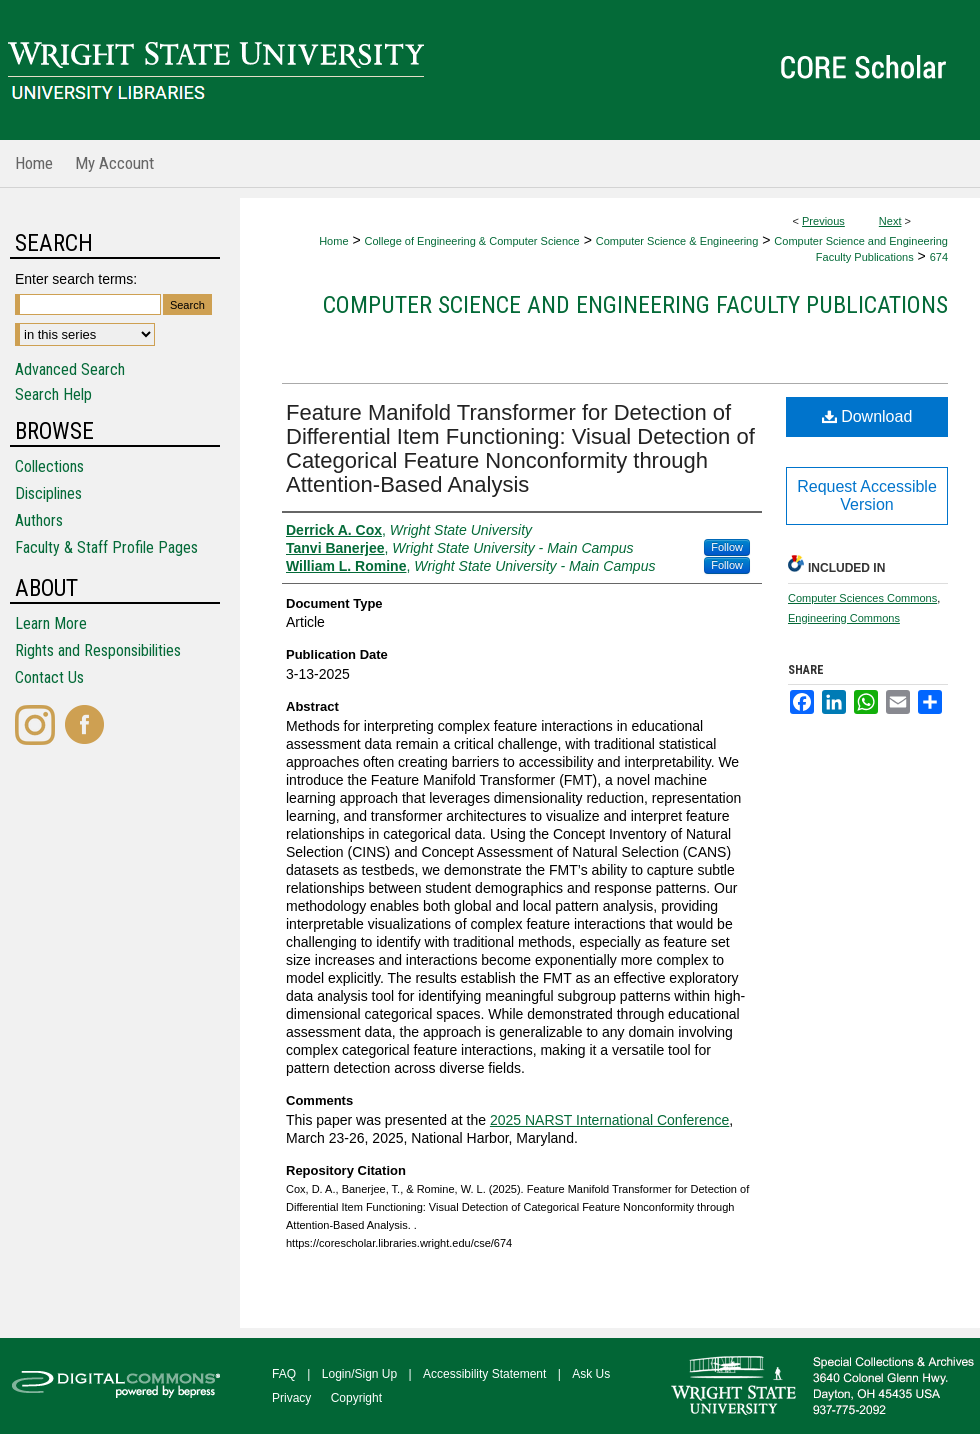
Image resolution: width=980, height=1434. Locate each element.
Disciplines (48, 493)
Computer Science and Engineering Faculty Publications (635, 305)
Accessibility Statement (484, 1374)
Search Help (53, 394)
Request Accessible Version (867, 495)
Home (333, 241)
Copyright (356, 1398)
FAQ (284, 1374)
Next (890, 221)
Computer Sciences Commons (862, 598)
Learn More (51, 623)
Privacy (291, 1398)
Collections (49, 466)
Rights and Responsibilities (98, 650)
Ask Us (591, 1374)
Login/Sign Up (359, 1374)
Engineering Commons (844, 618)
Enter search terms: (76, 279)
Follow (727, 547)
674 (939, 257)
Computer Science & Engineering (677, 241)
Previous (823, 221)
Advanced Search (70, 369)
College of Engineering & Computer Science (471, 241)
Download (867, 416)
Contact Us (49, 677)
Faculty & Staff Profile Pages (106, 547)
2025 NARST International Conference (609, 1120)
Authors (39, 520)
